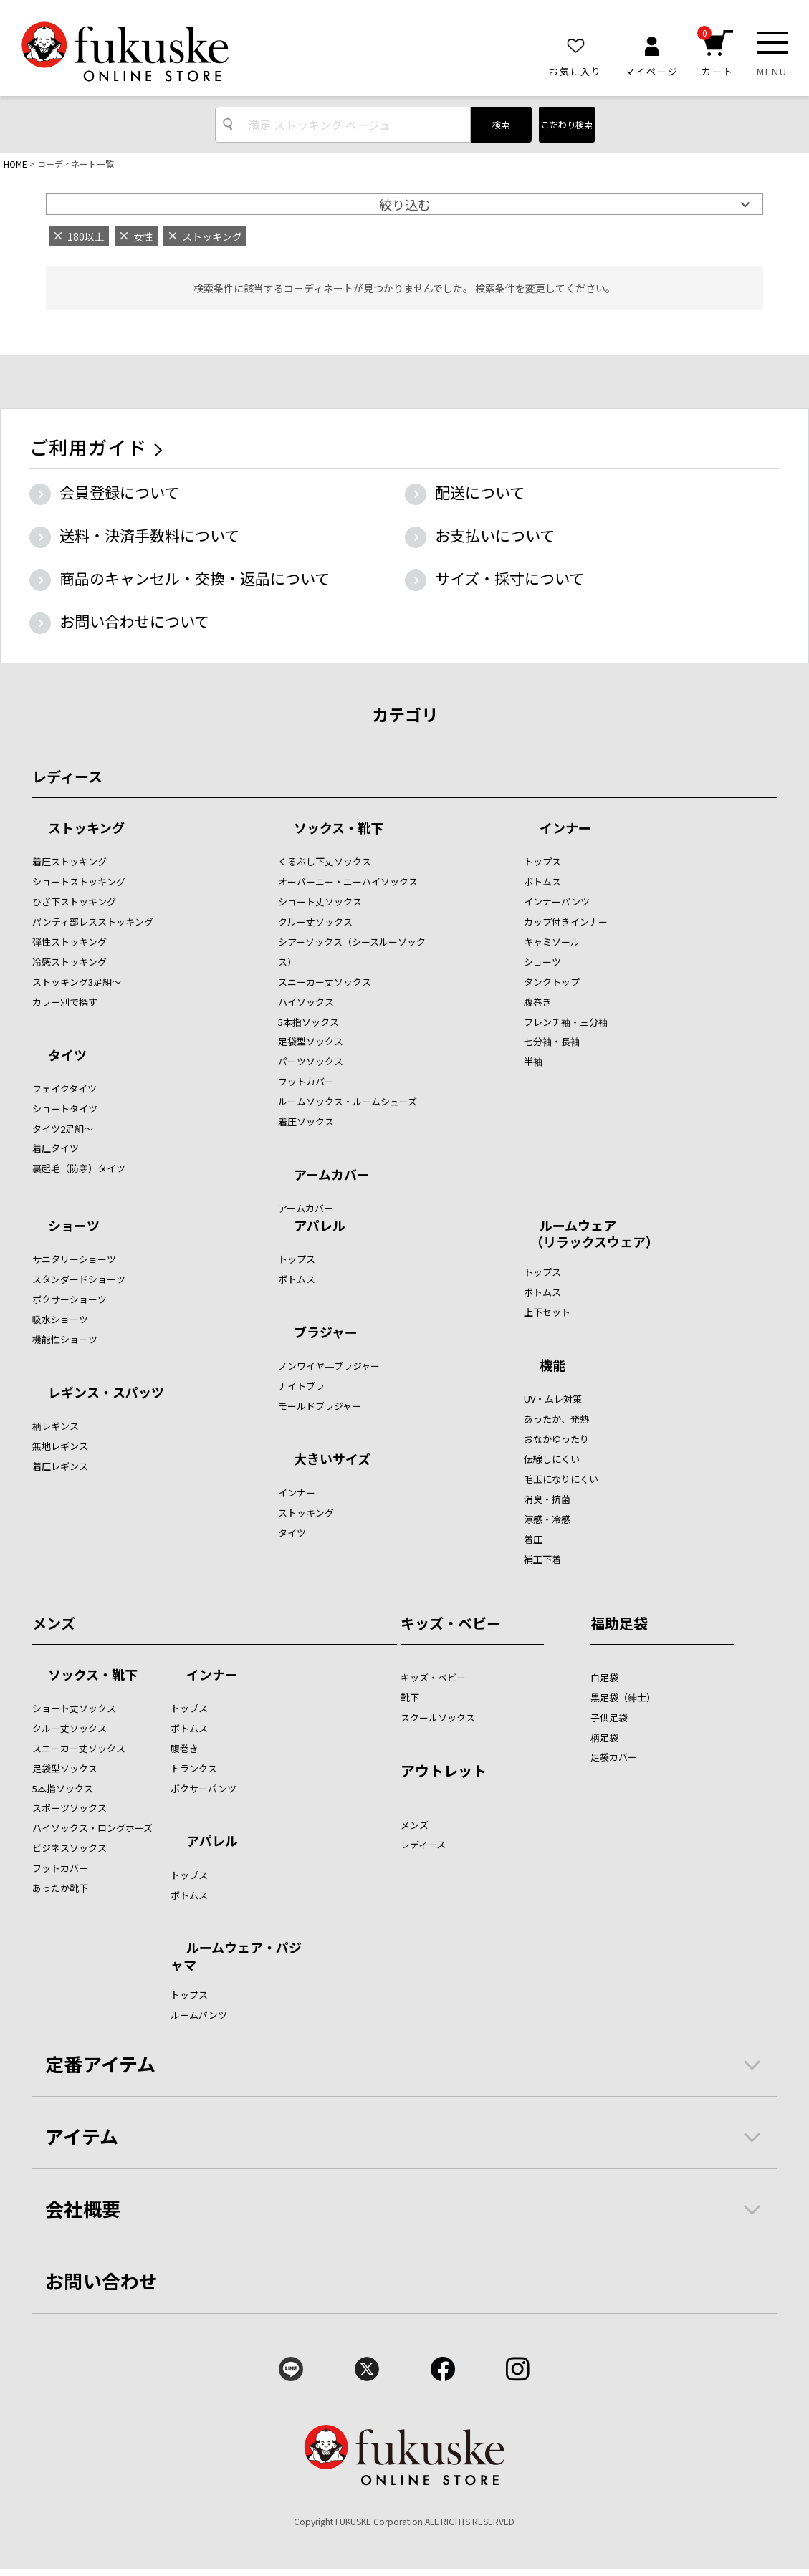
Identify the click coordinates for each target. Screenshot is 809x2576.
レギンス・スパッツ (106, 1393)
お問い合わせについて (134, 621)
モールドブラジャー (319, 1406)
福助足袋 (619, 1623)
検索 (500, 124)
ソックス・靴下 (338, 829)
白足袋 (604, 1677)
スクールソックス (438, 1717)
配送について (480, 492)
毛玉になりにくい (561, 1479)
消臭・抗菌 (547, 1499)
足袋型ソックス (310, 1041)
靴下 (410, 1697)
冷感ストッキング (69, 962)
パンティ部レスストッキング (92, 921)
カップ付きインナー (566, 921)
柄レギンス (55, 1426)
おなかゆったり (556, 1439)
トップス (542, 861)
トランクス (194, 1768)
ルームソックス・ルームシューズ (347, 1101)
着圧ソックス (306, 1121)
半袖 (533, 1061)
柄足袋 (604, 1737)
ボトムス (542, 881)
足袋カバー (613, 1757)
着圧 (533, 1539)
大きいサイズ (332, 1460)
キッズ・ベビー (451, 1623)
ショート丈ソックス (320, 901)
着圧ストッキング (69, 861)
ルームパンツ (199, 2015)
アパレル (319, 1226)
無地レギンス (60, 1446)
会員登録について (119, 492)
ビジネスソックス (69, 1848)
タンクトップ (552, 982)
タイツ (67, 1056)
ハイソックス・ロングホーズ (92, 1828)
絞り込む (405, 204)
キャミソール (552, 941)
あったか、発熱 (556, 1419)
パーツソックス (310, 1061)
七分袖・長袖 (552, 1041)
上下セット (547, 1312)
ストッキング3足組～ (76, 982)
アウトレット (444, 1770)
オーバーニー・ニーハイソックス (348, 881)
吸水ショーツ (60, 1319)
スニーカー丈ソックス (324, 982)
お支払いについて (495, 535)
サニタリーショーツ (74, 1259)
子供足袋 (609, 1717)
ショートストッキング (78, 881)
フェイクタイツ (64, 1088)
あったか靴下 (60, 1888)
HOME (15, 164)
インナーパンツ (557, 901)
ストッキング (86, 829)
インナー (565, 829)
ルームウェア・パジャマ (236, 1955)
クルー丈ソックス (315, 921)
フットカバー (306, 1081)
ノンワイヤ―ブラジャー (329, 1366)
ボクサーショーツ (69, 1299)
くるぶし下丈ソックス (324, 861)
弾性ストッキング (69, 941)
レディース (67, 776)
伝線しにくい (552, 1459)
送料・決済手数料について (149, 535)
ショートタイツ (64, 1108)
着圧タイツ (55, 1148)
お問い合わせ (101, 2280)
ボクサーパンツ (203, 1788)
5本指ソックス (308, 1022)
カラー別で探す (64, 1002)
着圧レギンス (60, 1466)
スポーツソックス (69, 1808)
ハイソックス (306, 1002)
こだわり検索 (567, 124)
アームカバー (332, 1175)
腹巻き (538, 1002)
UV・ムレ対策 (553, 1398)
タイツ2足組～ (62, 1128)
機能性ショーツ (64, 1339)
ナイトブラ (301, 1386)
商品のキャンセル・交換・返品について (194, 578)
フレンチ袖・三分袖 (566, 1022)
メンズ (53, 1623)
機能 (552, 1366)
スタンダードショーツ (78, 1279)
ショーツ (542, 962)
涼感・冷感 (547, 1519)
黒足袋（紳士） (623, 1697)
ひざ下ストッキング (74, 901)
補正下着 (542, 1559)
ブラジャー (326, 1333)
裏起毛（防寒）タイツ (78, 1168)
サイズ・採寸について (509, 578)
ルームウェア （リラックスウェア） (591, 1233)
